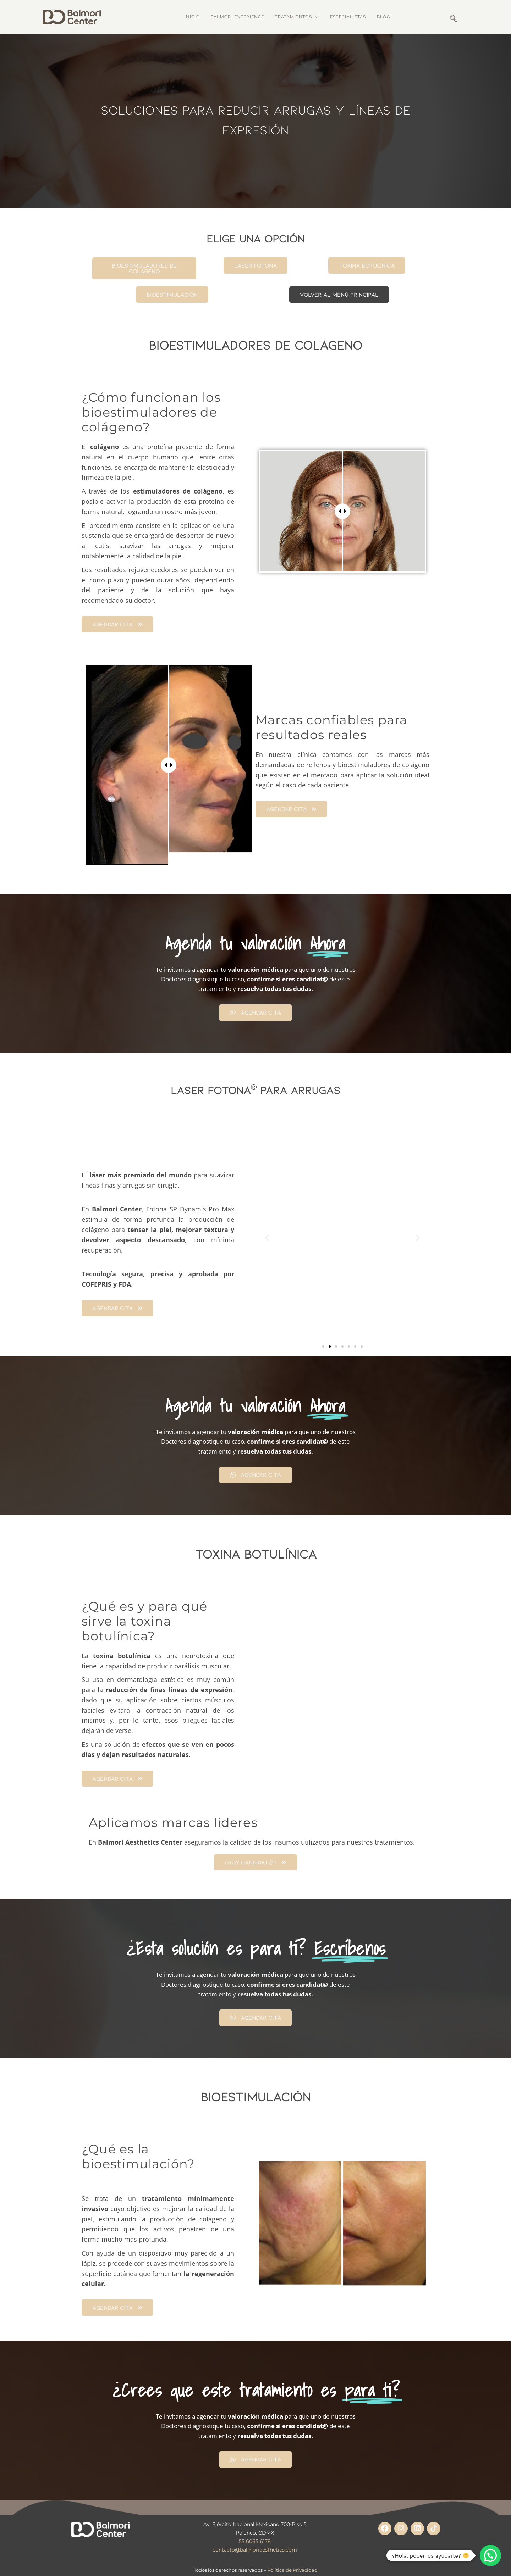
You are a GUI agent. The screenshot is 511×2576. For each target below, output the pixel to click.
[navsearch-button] (452, 17)
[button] (267, 1229)
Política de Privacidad (292, 2561)
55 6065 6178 (255, 2533)
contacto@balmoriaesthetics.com (255, 2541)
